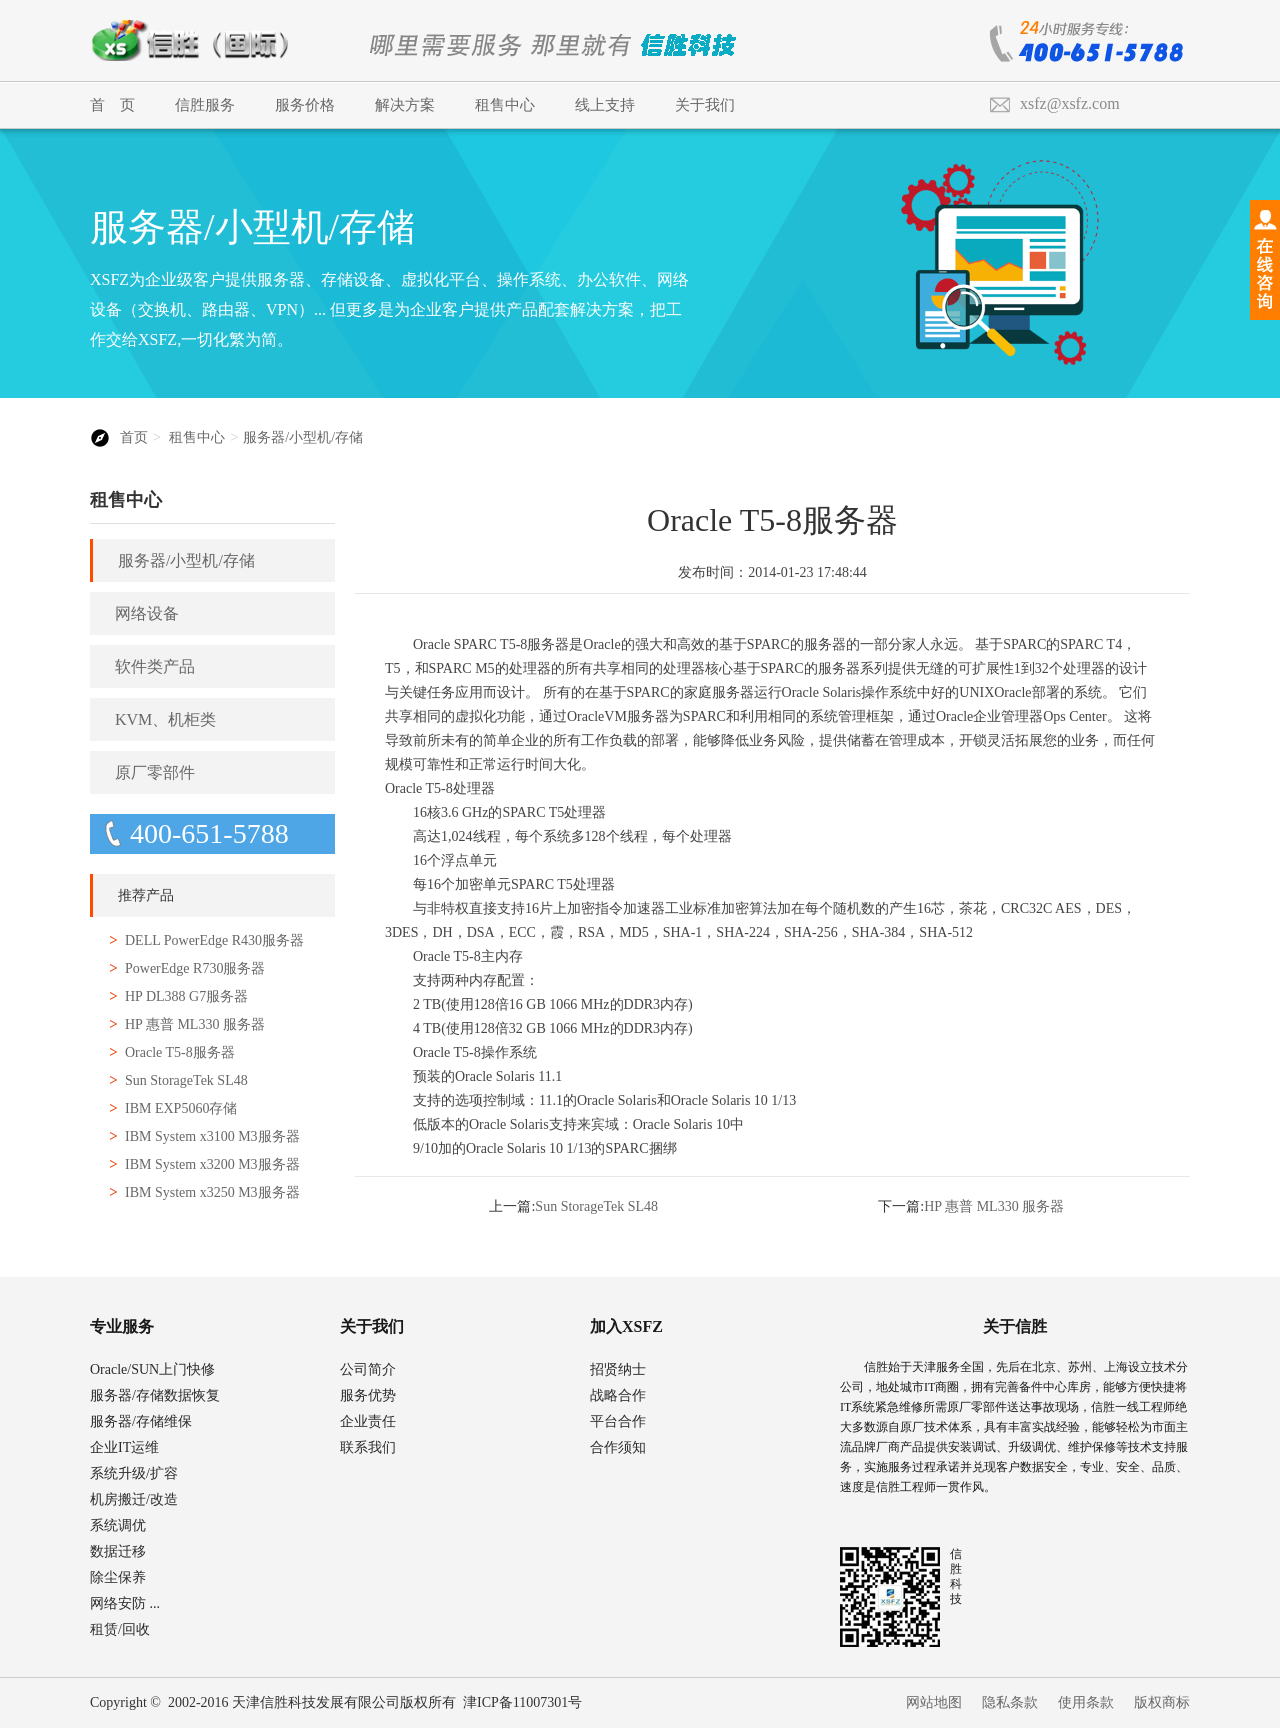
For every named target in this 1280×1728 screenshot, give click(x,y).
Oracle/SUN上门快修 (152, 1369)
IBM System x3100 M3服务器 (212, 1136)
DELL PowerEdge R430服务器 (214, 940)
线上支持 (605, 105)
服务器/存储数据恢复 (155, 1395)
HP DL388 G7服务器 (186, 996)
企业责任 (368, 1421)
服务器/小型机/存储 (303, 437)
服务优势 (368, 1395)
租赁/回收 (120, 1629)
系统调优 (118, 1525)
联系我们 (368, 1447)
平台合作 (618, 1421)
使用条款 (1086, 1702)
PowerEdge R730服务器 (195, 968)
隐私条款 (1010, 1702)
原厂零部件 (155, 772)
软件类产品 (155, 666)
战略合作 (618, 1395)
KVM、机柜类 (165, 719)
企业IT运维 (124, 1447)
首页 (134, 437)
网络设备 (147, 613)
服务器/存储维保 (141, 1421)
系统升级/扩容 (134, 1473)
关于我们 (705, 105)
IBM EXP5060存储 (181, 1108)
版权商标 (1162, 1702)
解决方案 (405, 105)
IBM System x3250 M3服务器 (212, 1192)
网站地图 (934, 1702)
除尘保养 (118, 1577)
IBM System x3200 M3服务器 (212, 1164)
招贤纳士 (618, 1369)
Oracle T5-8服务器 (180, 1052)
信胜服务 (205, 105)
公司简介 (368, 1369)
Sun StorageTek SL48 (186, 1080)
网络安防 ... (125, 1603)
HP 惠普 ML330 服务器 (195, 1024)
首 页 (112, 105)
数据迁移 (118, 1551)
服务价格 (305, 105)
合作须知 (618, 1447)
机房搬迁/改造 (134, 1499)
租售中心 (505, 105)
